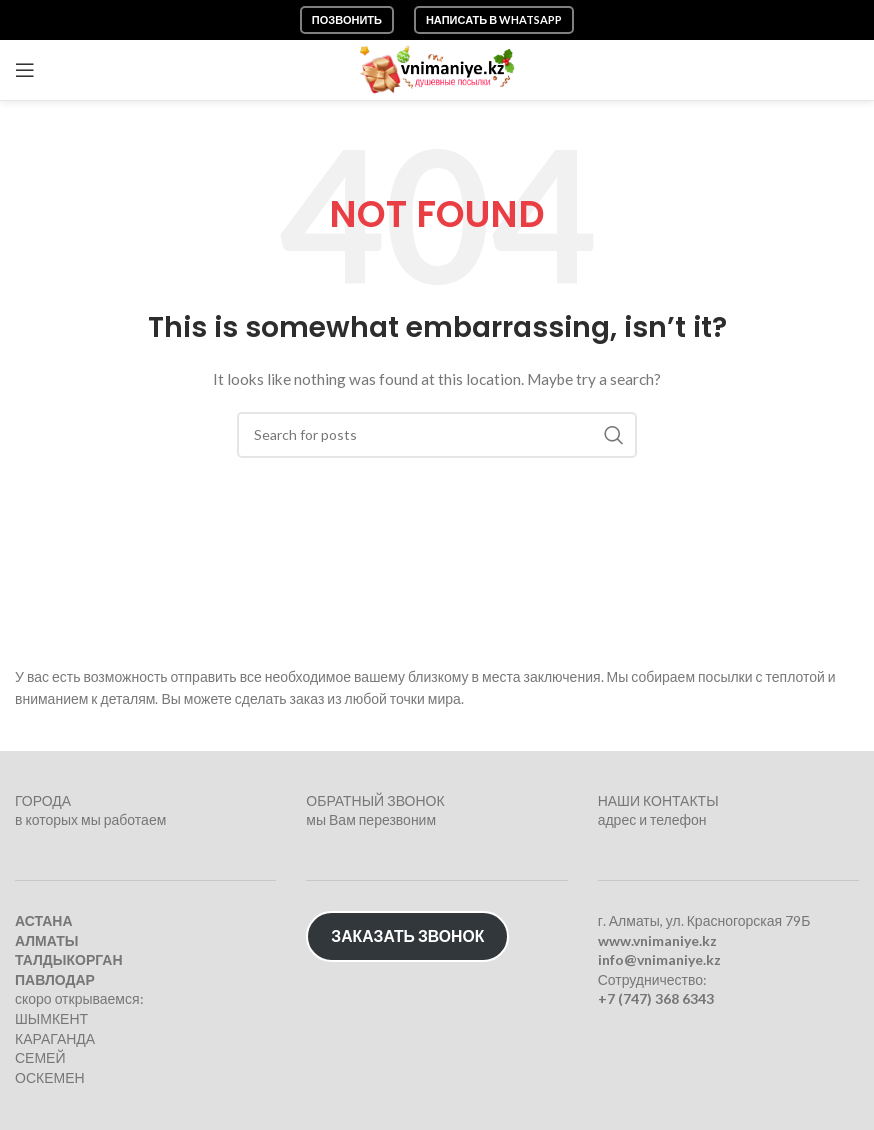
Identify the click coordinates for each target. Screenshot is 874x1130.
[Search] (437, 435)
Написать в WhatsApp (494, 19)
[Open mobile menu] (25, 70)
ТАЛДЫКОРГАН (69, 959)
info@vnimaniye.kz (659, 959)
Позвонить (347, 19)
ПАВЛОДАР (55, 979)
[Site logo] (437, 68)
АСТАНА (44, 920)
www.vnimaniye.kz (657, 940)
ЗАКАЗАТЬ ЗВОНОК (407, 935)
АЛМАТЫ (46, 940)
